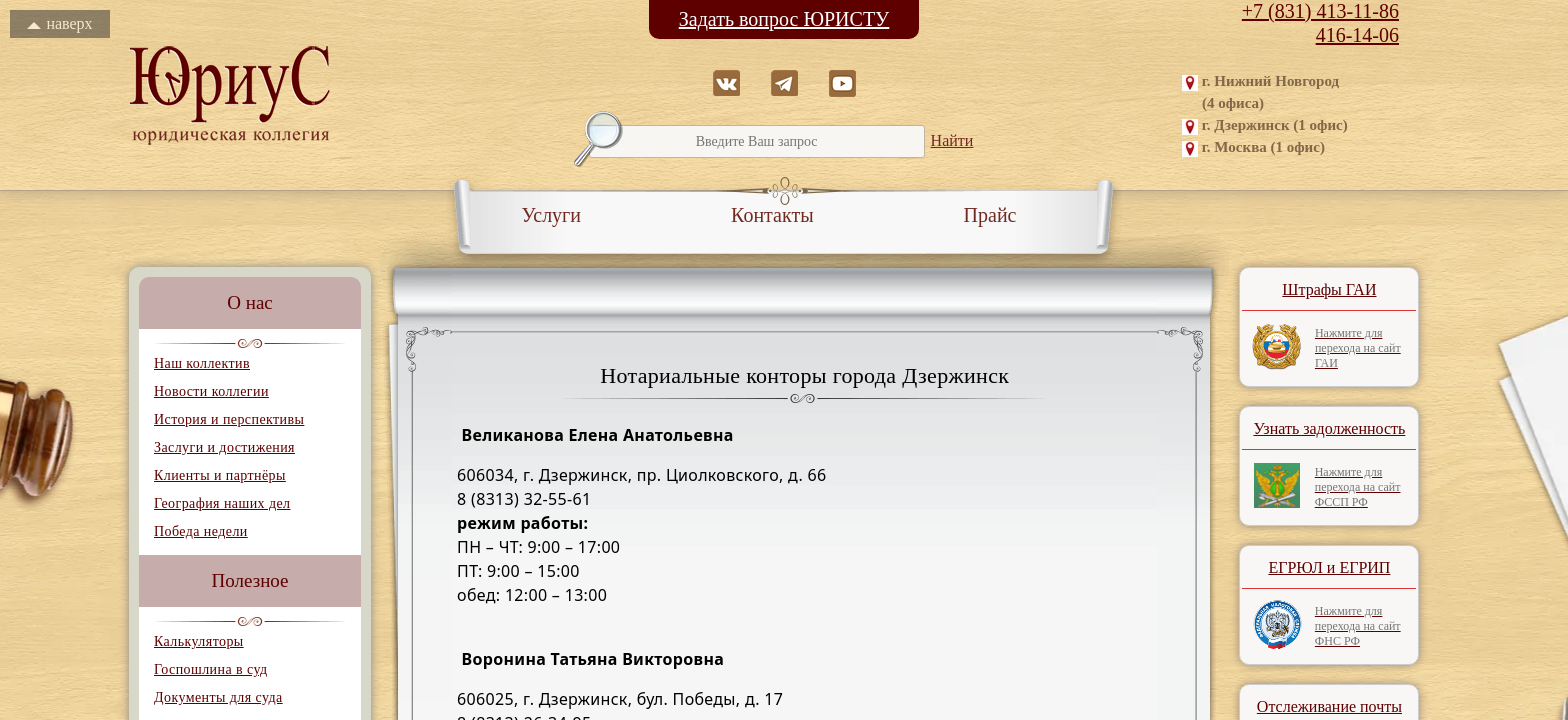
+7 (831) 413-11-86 (1320, 11)
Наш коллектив (202, 363)
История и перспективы (229, 419)
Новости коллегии (211, 391)
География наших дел (222, 503)
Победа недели (201, 531)
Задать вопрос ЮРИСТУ (784, 19)
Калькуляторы (199, 641)
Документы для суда (218, 697)
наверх (59, 23)
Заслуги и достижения (224, 447)
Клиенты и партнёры (220, 475)
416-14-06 (1357, 35)
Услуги (552, 215)
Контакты (772, 215)
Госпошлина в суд (210, 669)
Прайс (990, 215)
